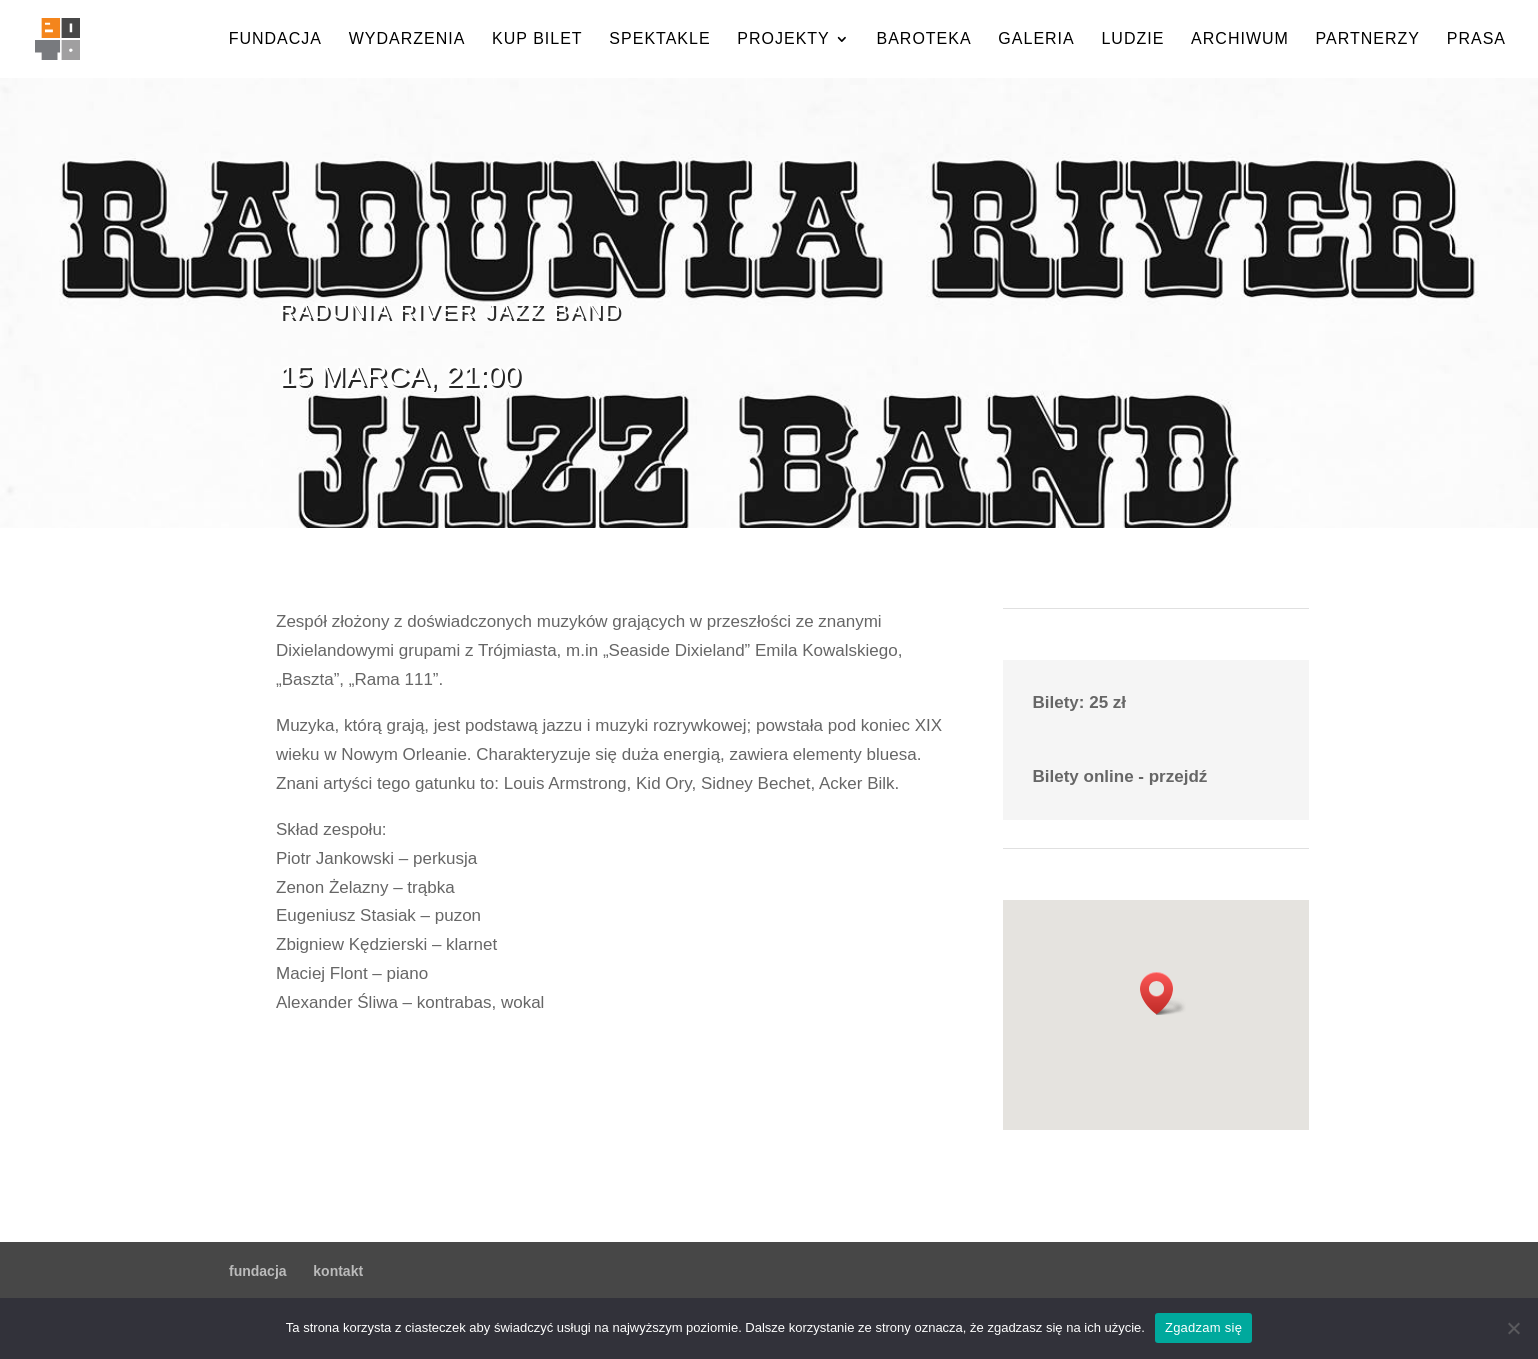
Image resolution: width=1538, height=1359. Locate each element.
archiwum (1240, 39)
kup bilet (537, 39)
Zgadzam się (1203, 1327)
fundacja (275, 39)
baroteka (923, 39)
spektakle (659, 39)
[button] (1163, 993)
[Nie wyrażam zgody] (1513, 1328)
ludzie (1132, 39)
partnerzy (1368, 39)
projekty (783, 39)
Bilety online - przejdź (1120, 776)
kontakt (338, 1271)
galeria (1036, 39)
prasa (1476, 39)
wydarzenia (407, 39)
